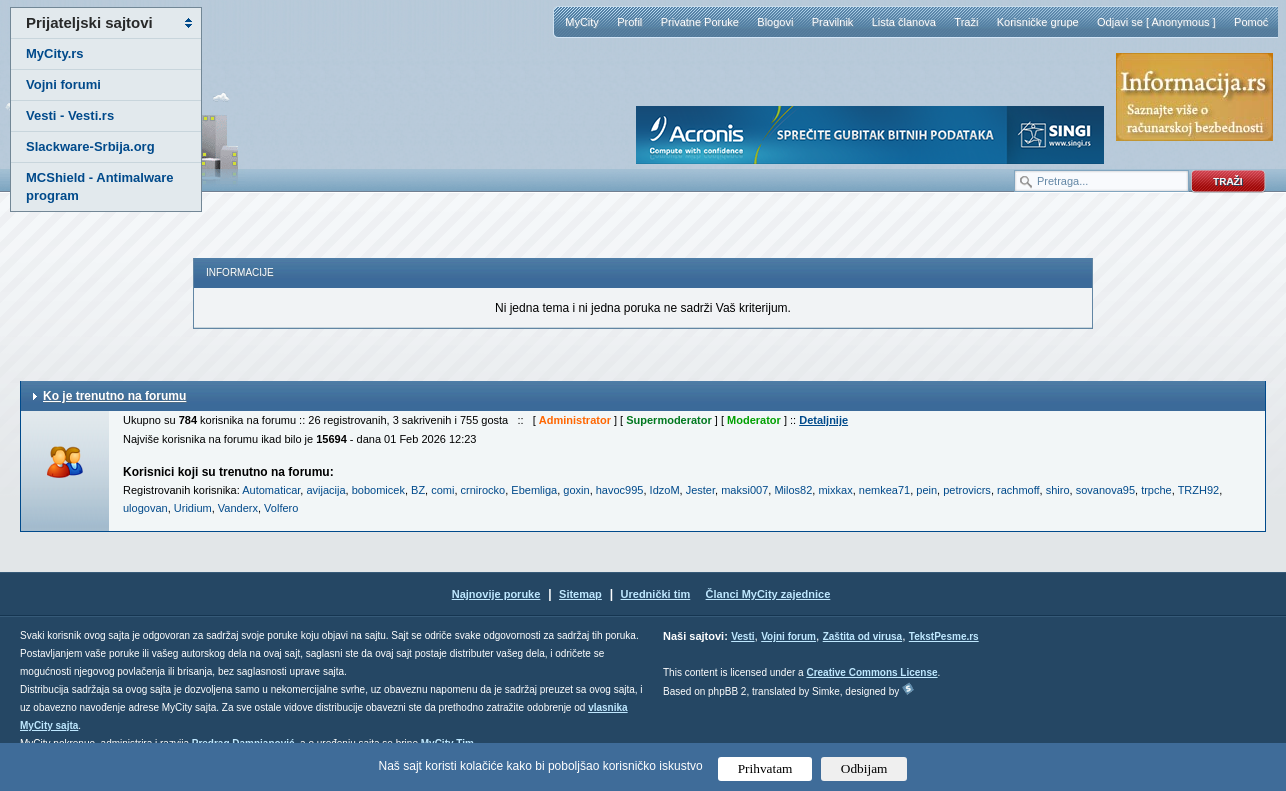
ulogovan (145, 508)
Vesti (742, 636)
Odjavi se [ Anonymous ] (1156, 22)
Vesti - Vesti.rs (70, 115)
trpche (1156, 490)
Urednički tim (656, 594)
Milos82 (793, 490)
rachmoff (1018, 490)
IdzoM (665, 490)
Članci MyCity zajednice (768, 594)
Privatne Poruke (700, 22)
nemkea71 (884, 490)
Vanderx (238, 508)
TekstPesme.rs (944, 636)
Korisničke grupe (1038, 22)
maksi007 (744, 490)
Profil (629, 22)
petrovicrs (967, 490)
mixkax (835, 490)
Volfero (281, 508)
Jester (700, 490)
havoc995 (620, 490)
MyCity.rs (55, 53)
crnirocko (483, 490)
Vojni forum (788, 636)
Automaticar (271, 490)
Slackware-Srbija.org (90, 146)
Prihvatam (765, 768)
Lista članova (904, 22)
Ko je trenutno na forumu (114, 396)
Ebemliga (534, 490)
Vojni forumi (63, 84)
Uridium (193, 508)
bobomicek (378, 490)
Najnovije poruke (496, 594)
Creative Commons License (871, 672)
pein (926, 490)
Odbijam (864, 768)
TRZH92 (1199, 490)
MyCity (582, 22)
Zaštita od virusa (862, 636)
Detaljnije (823, 420)
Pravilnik (833, 22)
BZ (418, 490)
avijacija (325, 490)
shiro (1058, 490)
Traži (966, 22)
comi (442, 490)
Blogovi (775, 22)
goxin (576, 490)
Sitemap (580, 594)
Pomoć (1251, 22)
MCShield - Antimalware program (100, 186)
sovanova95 (1105, 490)
